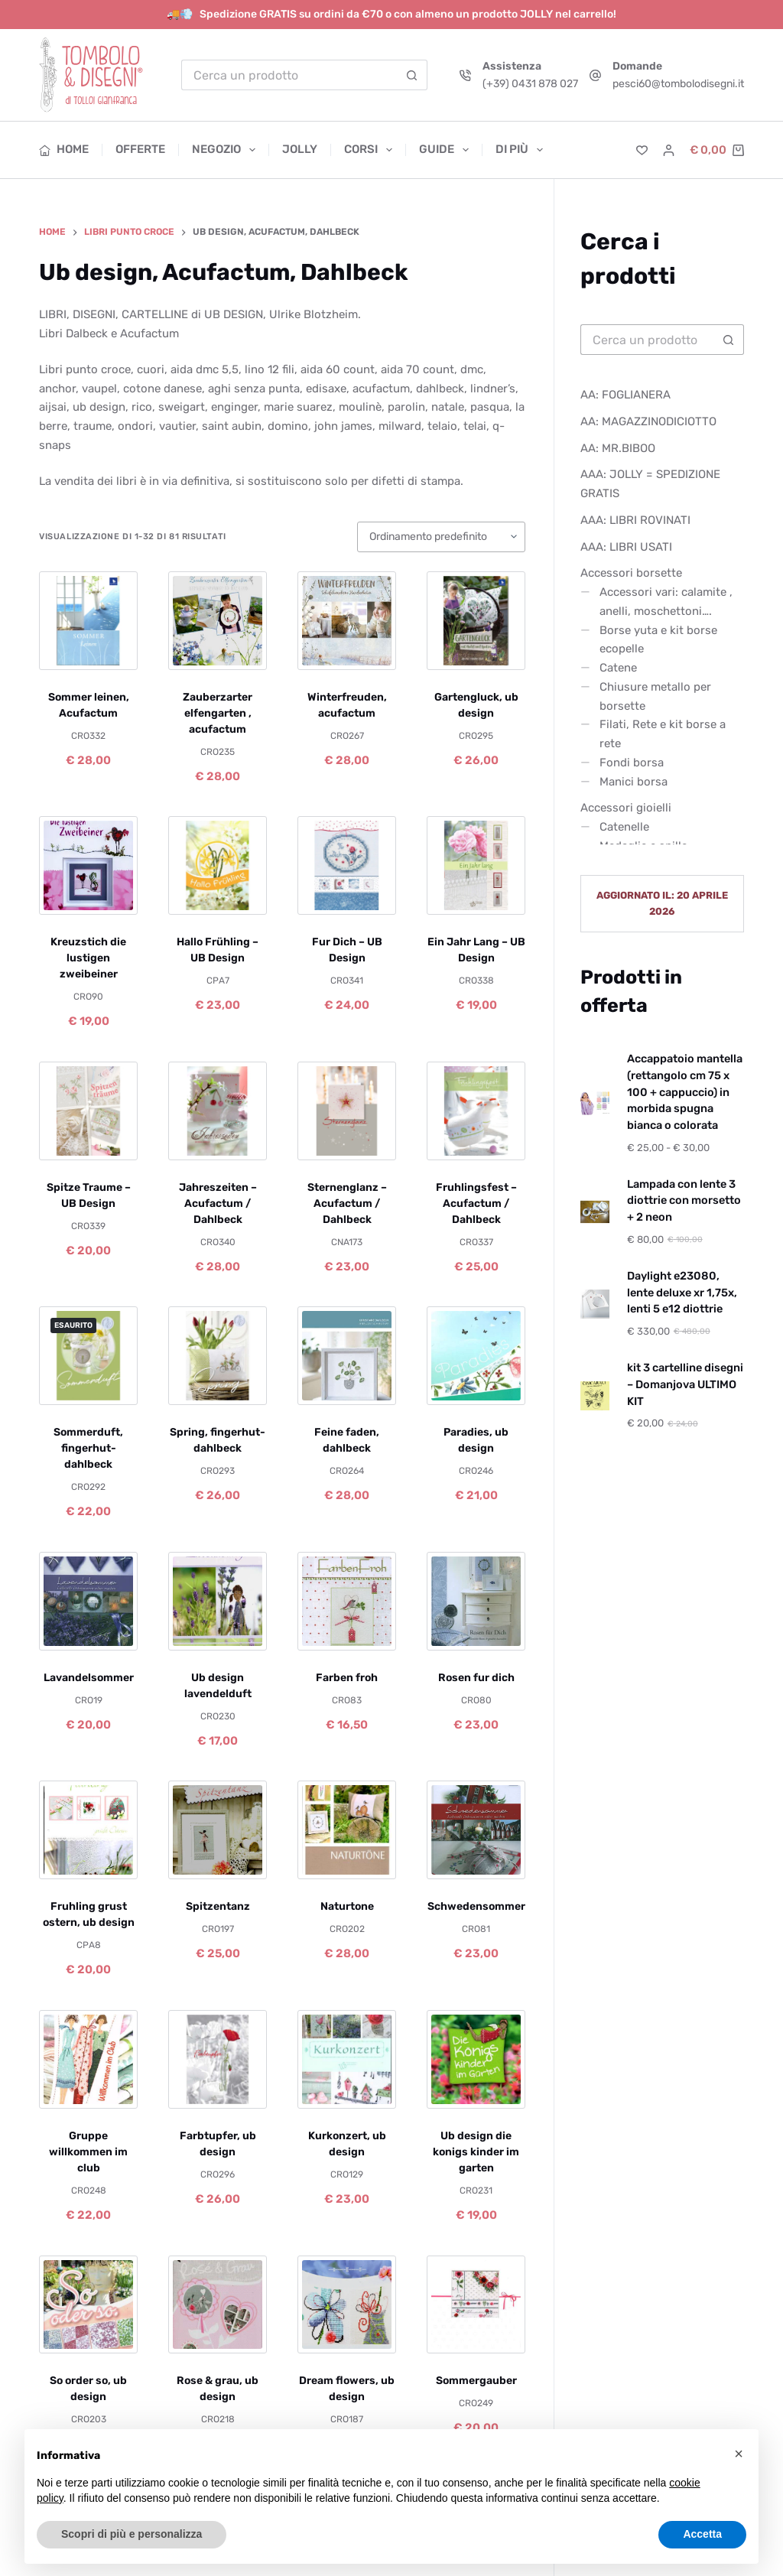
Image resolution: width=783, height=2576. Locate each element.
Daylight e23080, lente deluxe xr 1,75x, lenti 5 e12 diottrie (682, 1292)
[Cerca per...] (289, 75)
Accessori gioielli (625, 808)
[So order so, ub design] (88, 2305)
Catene (618, 668)
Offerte (140, 149)
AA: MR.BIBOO (617, 448)
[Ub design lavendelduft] (217, 1601)
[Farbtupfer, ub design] (217, 2059)
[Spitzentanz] (217, 1830)
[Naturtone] (346, 1830)
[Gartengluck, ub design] (476, 620)
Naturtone (347, 1906)
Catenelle (624, 827)
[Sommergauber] (476, 2305)
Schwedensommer (476, 1906)
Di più (519, 150)
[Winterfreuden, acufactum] (346, 620)
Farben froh (347, 1677)
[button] (738, 2453)
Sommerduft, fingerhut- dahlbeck (88, 1448)
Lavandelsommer (89, 1677)
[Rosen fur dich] (476, 1601)
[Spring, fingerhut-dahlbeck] (217, 1355)
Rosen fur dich (476, 1677)
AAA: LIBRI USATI (626, 547)
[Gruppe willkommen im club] (88, 2059)
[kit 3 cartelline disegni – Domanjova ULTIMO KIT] (594, 1395)
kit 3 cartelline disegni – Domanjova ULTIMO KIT (685, 1384)
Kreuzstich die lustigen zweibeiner (88, 958)
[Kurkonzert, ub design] (346, 2059)
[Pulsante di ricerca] (412, 75)
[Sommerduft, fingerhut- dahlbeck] (88, 1355)
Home (64, 149)
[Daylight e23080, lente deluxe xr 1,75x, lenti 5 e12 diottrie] (594, 1304)
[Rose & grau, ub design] (217, 2305)
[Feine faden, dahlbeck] (346, 1355)
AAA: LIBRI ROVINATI (635, 520)
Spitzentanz (218, 1906)
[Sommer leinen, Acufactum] (88, 620)
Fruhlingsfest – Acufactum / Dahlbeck (476, 1203)
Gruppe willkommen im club (88, 2151)
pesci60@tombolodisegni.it (678, 83)
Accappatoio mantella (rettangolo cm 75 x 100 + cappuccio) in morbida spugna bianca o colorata (684, 1092)
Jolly (299, 149)
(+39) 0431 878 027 (530, 83)
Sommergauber (476, 2380)
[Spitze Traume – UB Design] (88, 1111)
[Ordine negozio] (441, 537)
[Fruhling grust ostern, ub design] (88, 1830)
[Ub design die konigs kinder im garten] (476, 2059)
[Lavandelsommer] (88, 1601)
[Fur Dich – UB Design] (346, 865)
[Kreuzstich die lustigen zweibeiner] (88, 865)
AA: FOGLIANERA (625, 395)
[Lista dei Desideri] (642, 150)
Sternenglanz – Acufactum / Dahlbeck (347, 1203)
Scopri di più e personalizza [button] (131, 2534)
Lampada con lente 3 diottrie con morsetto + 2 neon (684, 1201)
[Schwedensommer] (476, 1830)
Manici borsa (633, 782)
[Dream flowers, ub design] (346, 2305)
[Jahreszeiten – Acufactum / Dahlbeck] (217, 1111)
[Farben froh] (346, 1601)
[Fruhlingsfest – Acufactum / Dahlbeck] (476, 1111)
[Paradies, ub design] (476, 1355)
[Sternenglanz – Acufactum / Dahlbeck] (346, 1111)
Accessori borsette (631, 573)
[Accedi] (668, 150)
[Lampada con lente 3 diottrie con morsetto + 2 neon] (594, 1211)
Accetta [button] (702, 2534)
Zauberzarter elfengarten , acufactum (217, 713)
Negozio (227, 150)
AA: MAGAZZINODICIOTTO (648, 421)
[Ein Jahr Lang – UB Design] (476, 865)
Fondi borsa (631, 762)
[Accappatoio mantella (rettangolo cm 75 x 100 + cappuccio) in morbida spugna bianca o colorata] (594, 1103)
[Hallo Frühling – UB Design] (217, 865)
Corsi (371, 150)
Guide (447, 150)
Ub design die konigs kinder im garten (476, 2151)
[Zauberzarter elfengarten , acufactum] (217, 620)
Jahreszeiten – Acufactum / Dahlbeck (218, 1203)
